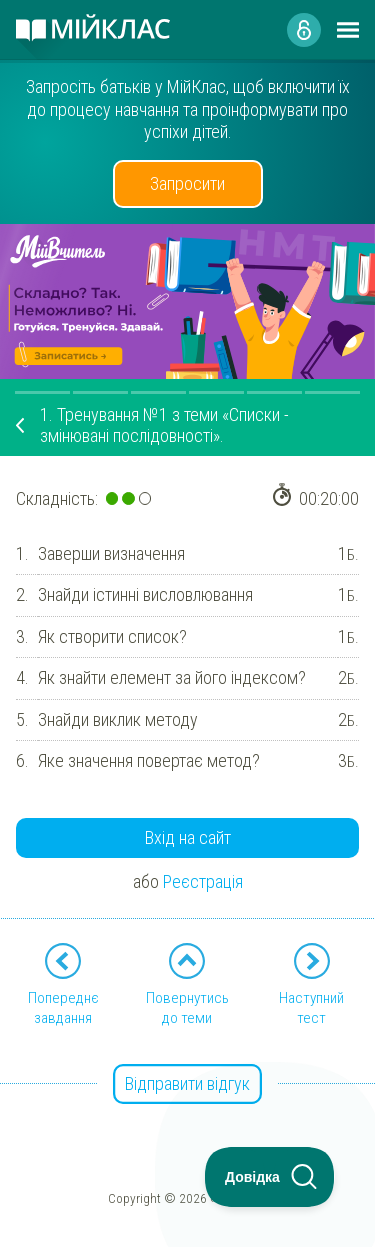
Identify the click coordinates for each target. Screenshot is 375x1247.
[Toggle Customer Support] (270, 1177)
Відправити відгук (187, 1083)
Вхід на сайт (188, 837)
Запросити (187, 183)
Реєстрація (203, 881)
